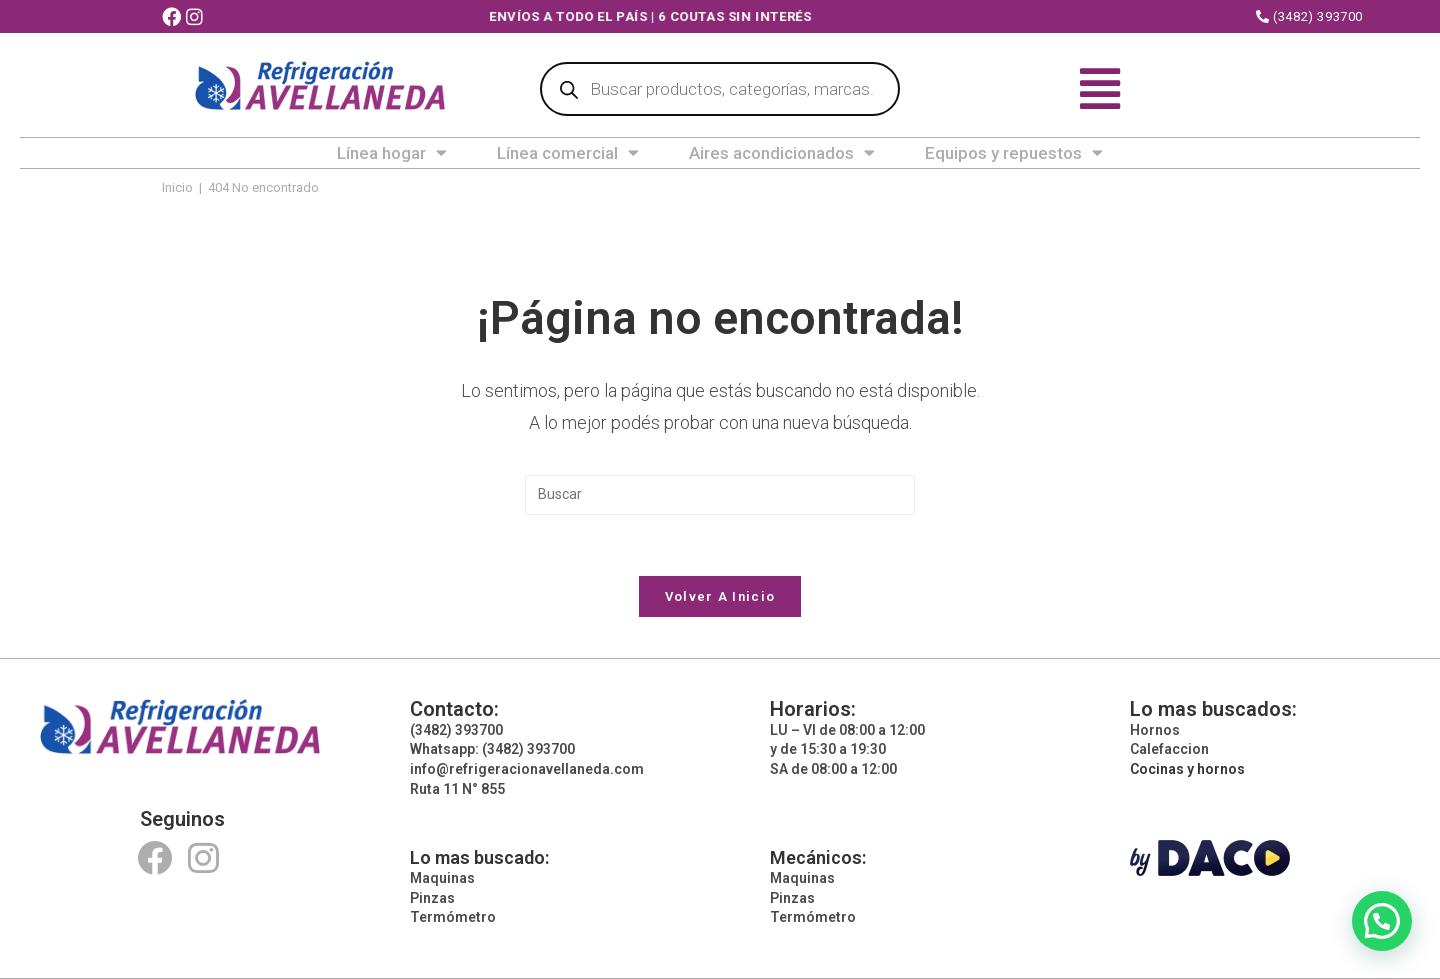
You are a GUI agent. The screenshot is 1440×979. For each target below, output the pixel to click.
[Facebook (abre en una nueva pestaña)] (174, 17)
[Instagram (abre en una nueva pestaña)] (197, 17)
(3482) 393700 (1309, 16)
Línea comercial (568, 153)
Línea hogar (392, 153)
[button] (1382, 921)
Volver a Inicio (720, 596)
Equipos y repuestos (1014, 153)
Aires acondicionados (782, 153)
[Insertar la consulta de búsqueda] (720, 495)
